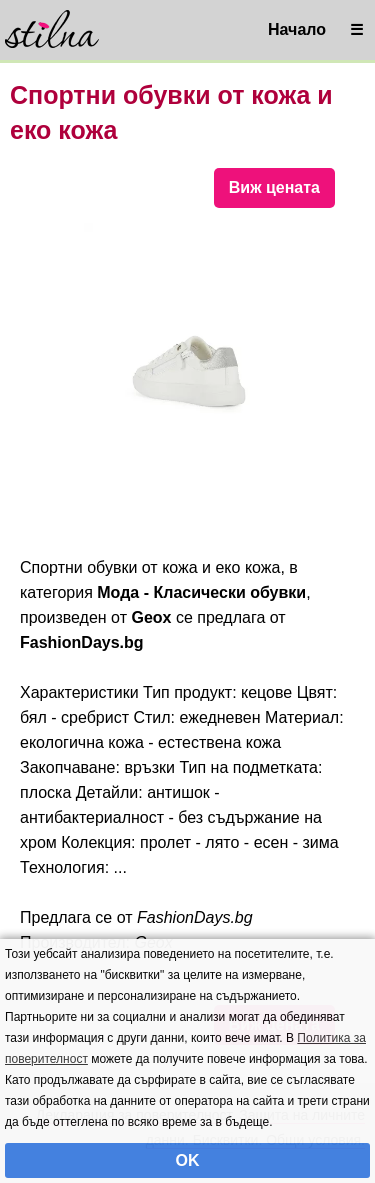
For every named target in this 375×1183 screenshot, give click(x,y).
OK (188, 1160)
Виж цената (274, 187)
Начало (297, 29)
